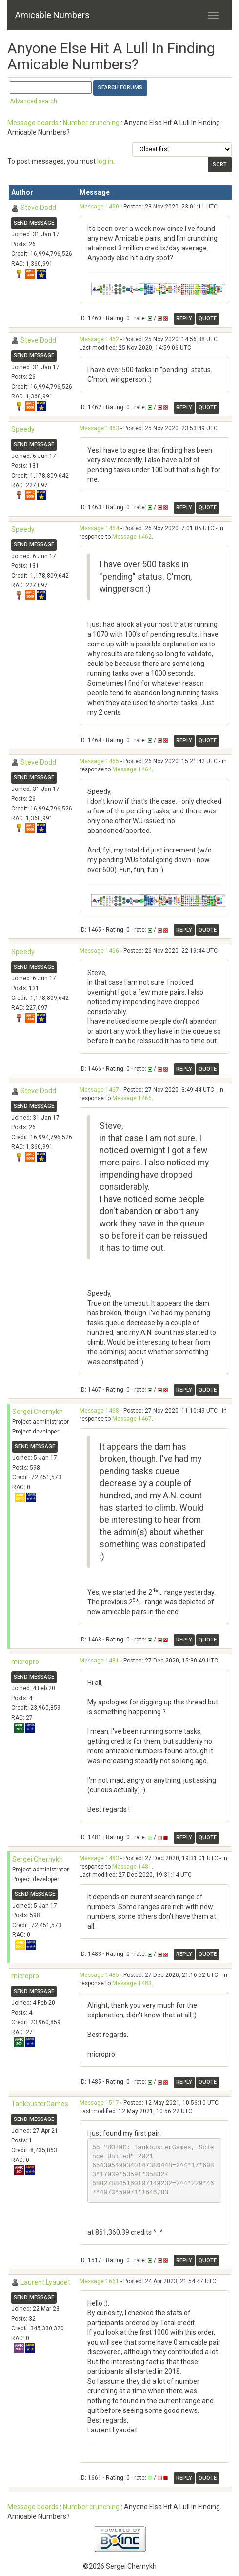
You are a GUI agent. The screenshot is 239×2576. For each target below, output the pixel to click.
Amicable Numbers (52, 15)
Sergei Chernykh (37, 1411)
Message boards (33, 122)
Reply (184, 318)
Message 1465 (99, 761)
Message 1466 (99, 950)
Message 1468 (99, 1410)
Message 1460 (99, 206)
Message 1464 (99, 528)
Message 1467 (99, 1089)
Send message (34, 223)
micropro (25, 1661)
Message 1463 (99, 428)
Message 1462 (99, 339)
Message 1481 (99, 1660)
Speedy (23, 429)
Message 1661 (99, 2281)
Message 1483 (99, 1858)
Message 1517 (99, 2102)
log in (105, 161)
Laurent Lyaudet (45, 2282)
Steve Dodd (38, 207)
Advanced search (33, 101)
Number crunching (91, 122)
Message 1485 (99, 1975)
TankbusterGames (39, 2104)
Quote (208, 318)
